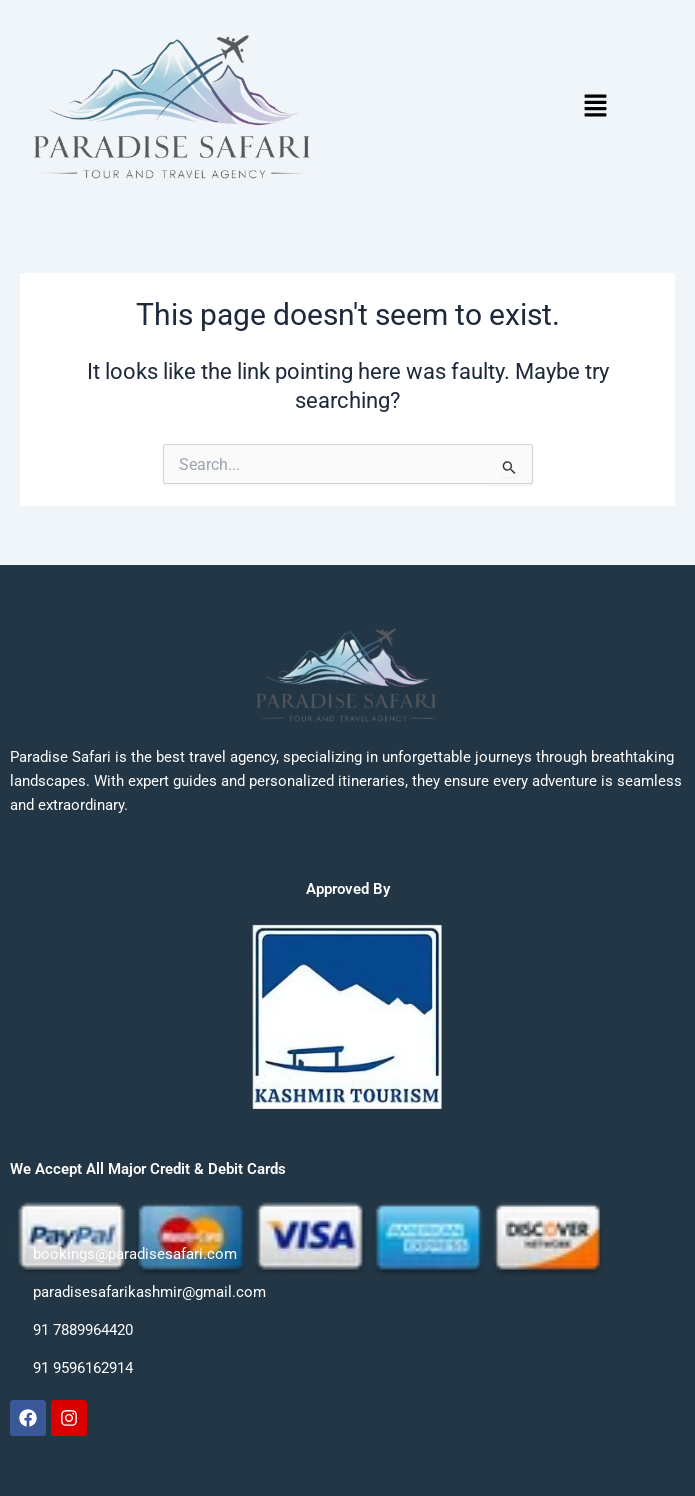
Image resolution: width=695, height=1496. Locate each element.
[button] (595, 107)
